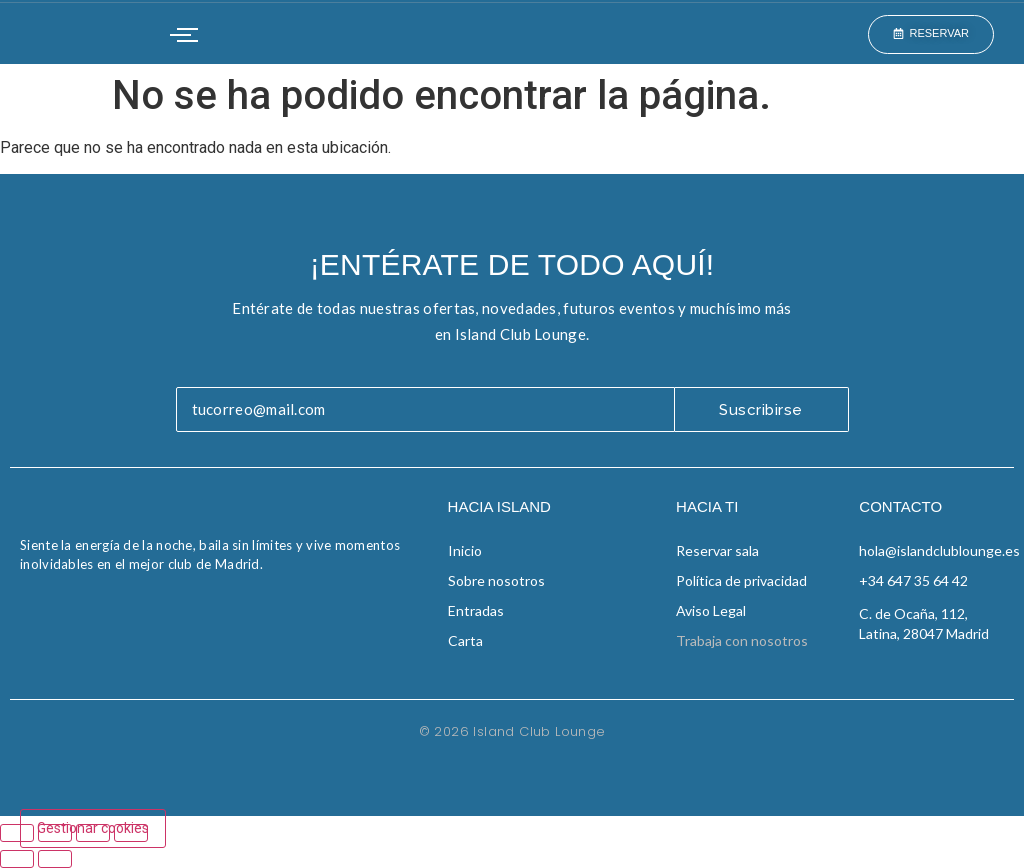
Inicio (465, 550)
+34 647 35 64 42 (913, 580)
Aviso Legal (711, 610)
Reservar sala (717, 550)
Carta (465, 640)
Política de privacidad (741, 580)
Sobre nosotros (496, 580)
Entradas (476, 610)
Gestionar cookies (93, 828)
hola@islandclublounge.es (939, 550)
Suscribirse (761, 410)
